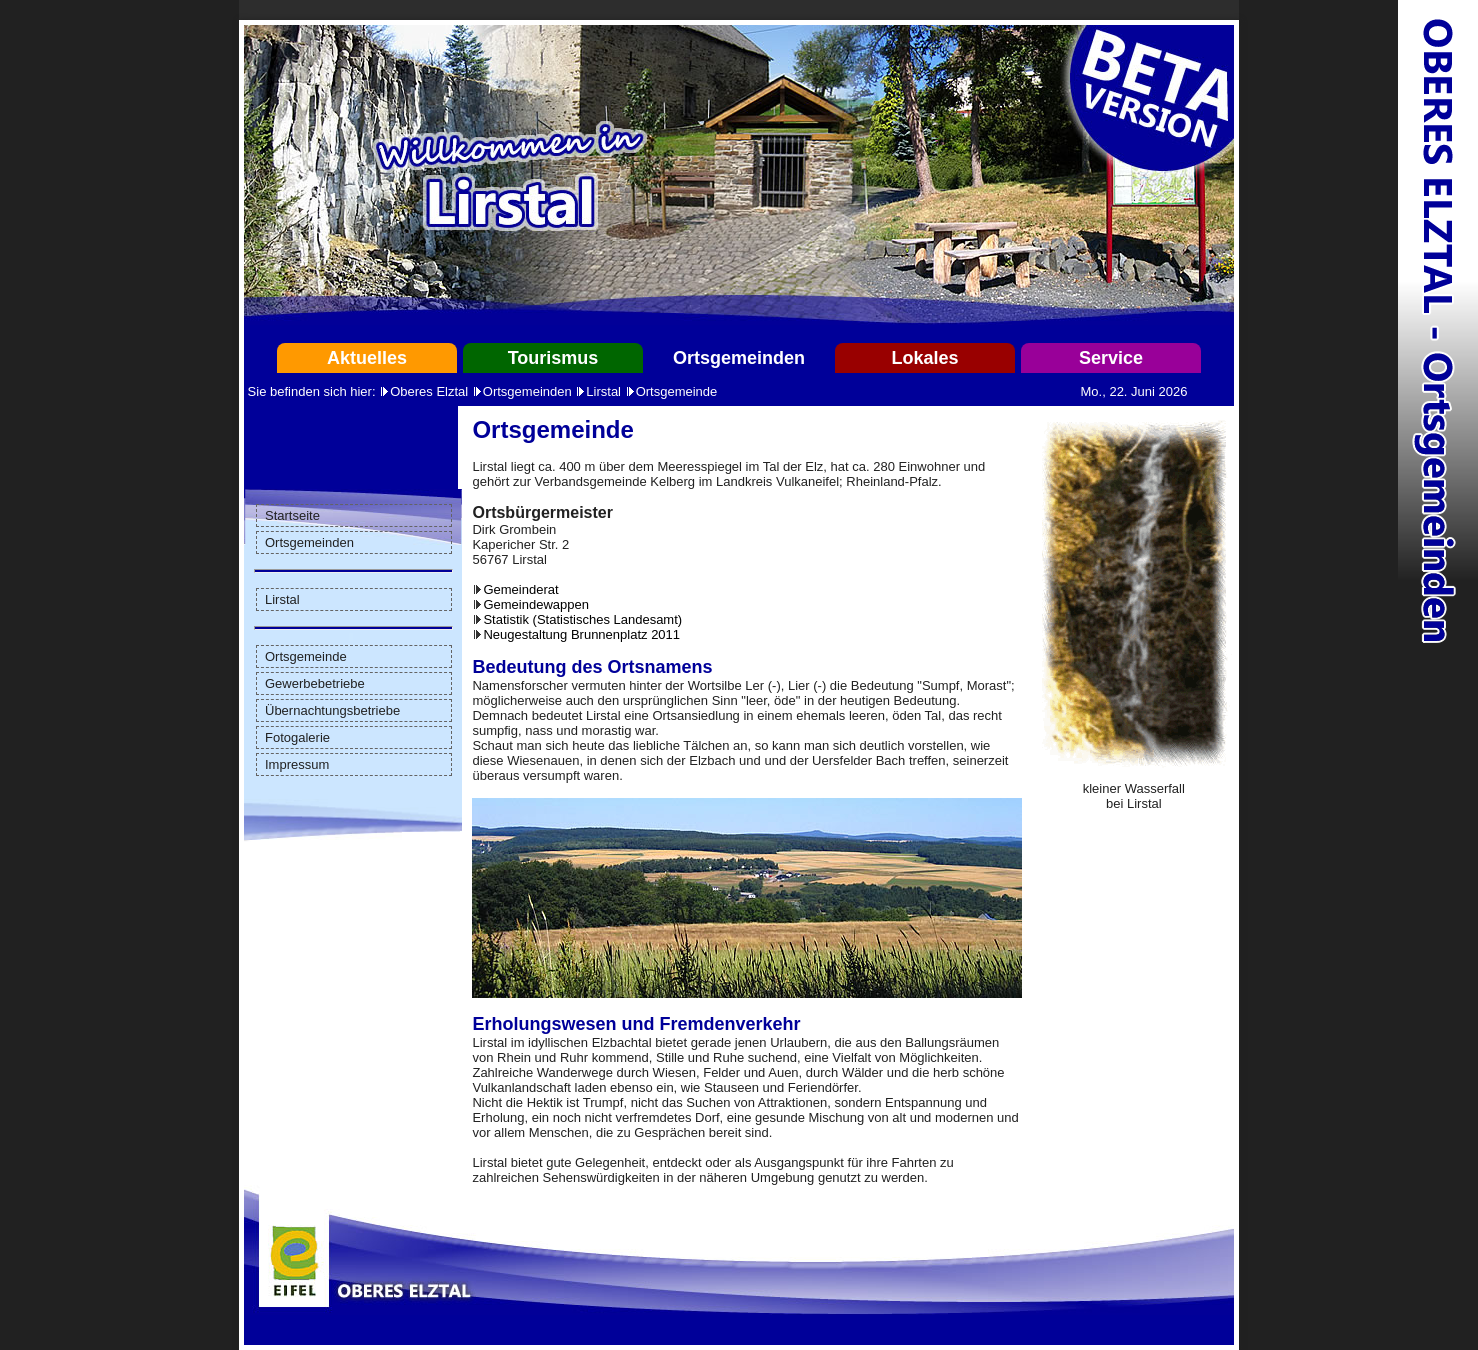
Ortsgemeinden (739, 358)
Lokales (924, 358)
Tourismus (553, 358)
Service (1111, 358)
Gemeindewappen (536, 604)
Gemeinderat (520, 589)
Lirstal (603, 391)
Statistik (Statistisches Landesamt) (582, 619)
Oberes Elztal (429, 391)
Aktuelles (367, 358)
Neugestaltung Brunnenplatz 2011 (581, 634)
